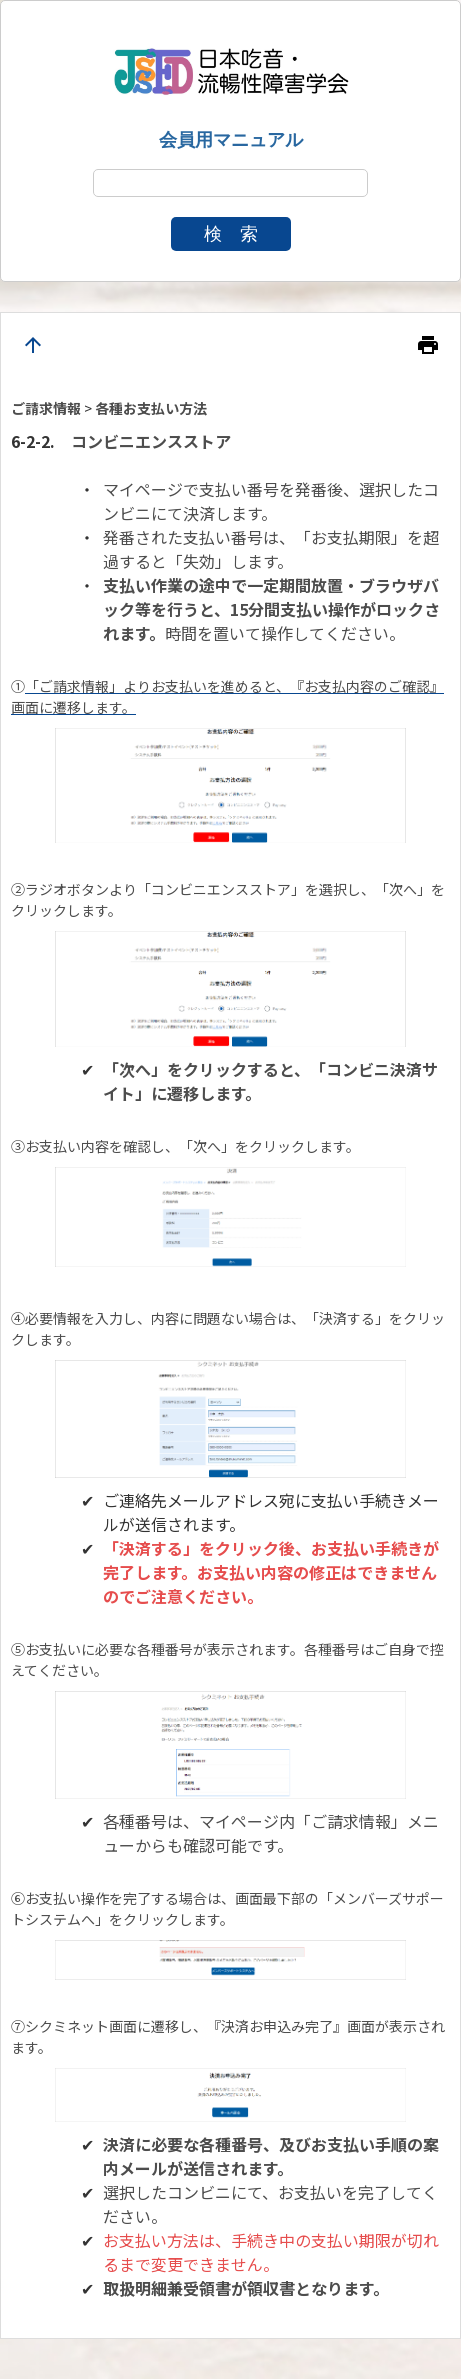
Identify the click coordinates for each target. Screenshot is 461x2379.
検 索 (231, 234)
